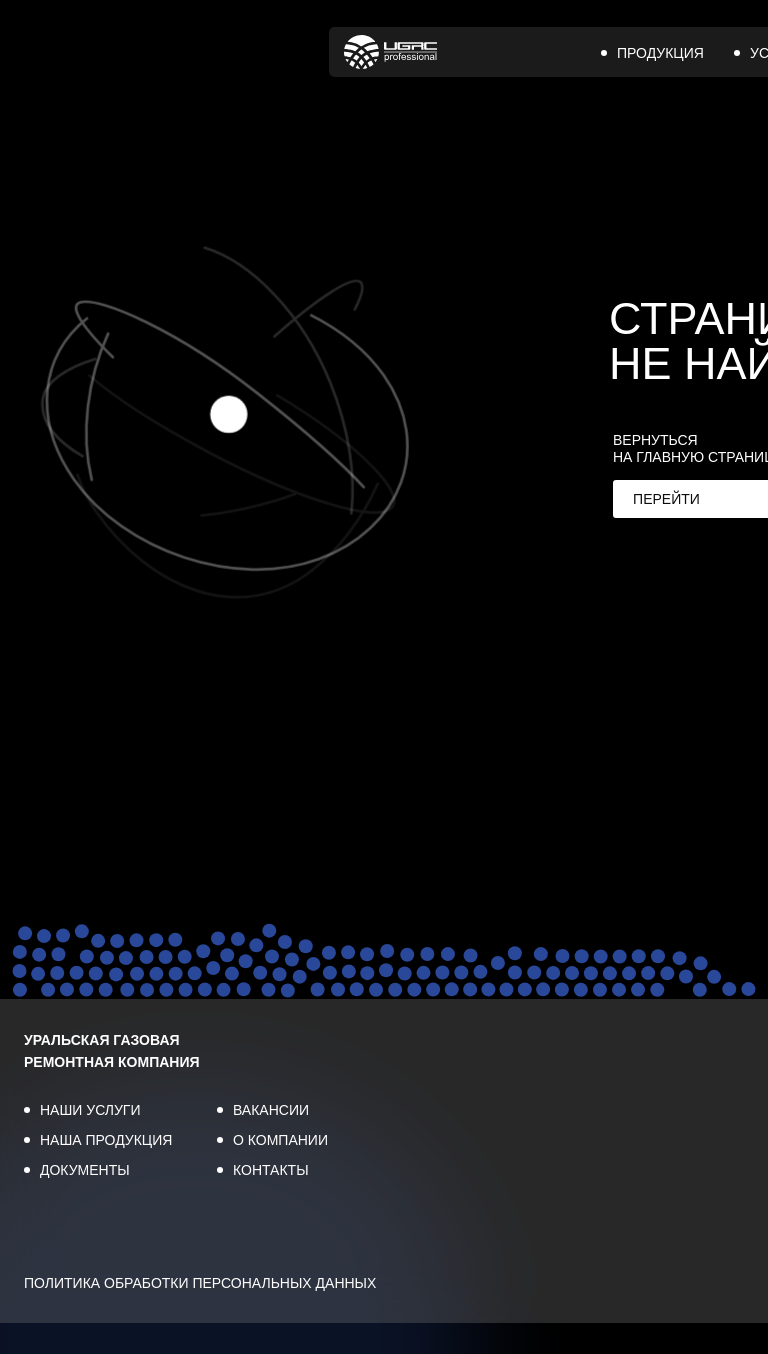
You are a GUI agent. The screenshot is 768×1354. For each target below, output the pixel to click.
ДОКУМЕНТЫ (85, 1170)
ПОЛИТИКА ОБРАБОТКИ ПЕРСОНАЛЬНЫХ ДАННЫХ (200, 1283)
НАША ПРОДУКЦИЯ (106, 1140)
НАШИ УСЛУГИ (90, 1110)
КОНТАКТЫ (271, 1170)
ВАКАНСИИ (271, 1110)
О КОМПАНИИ (280, 1140)
